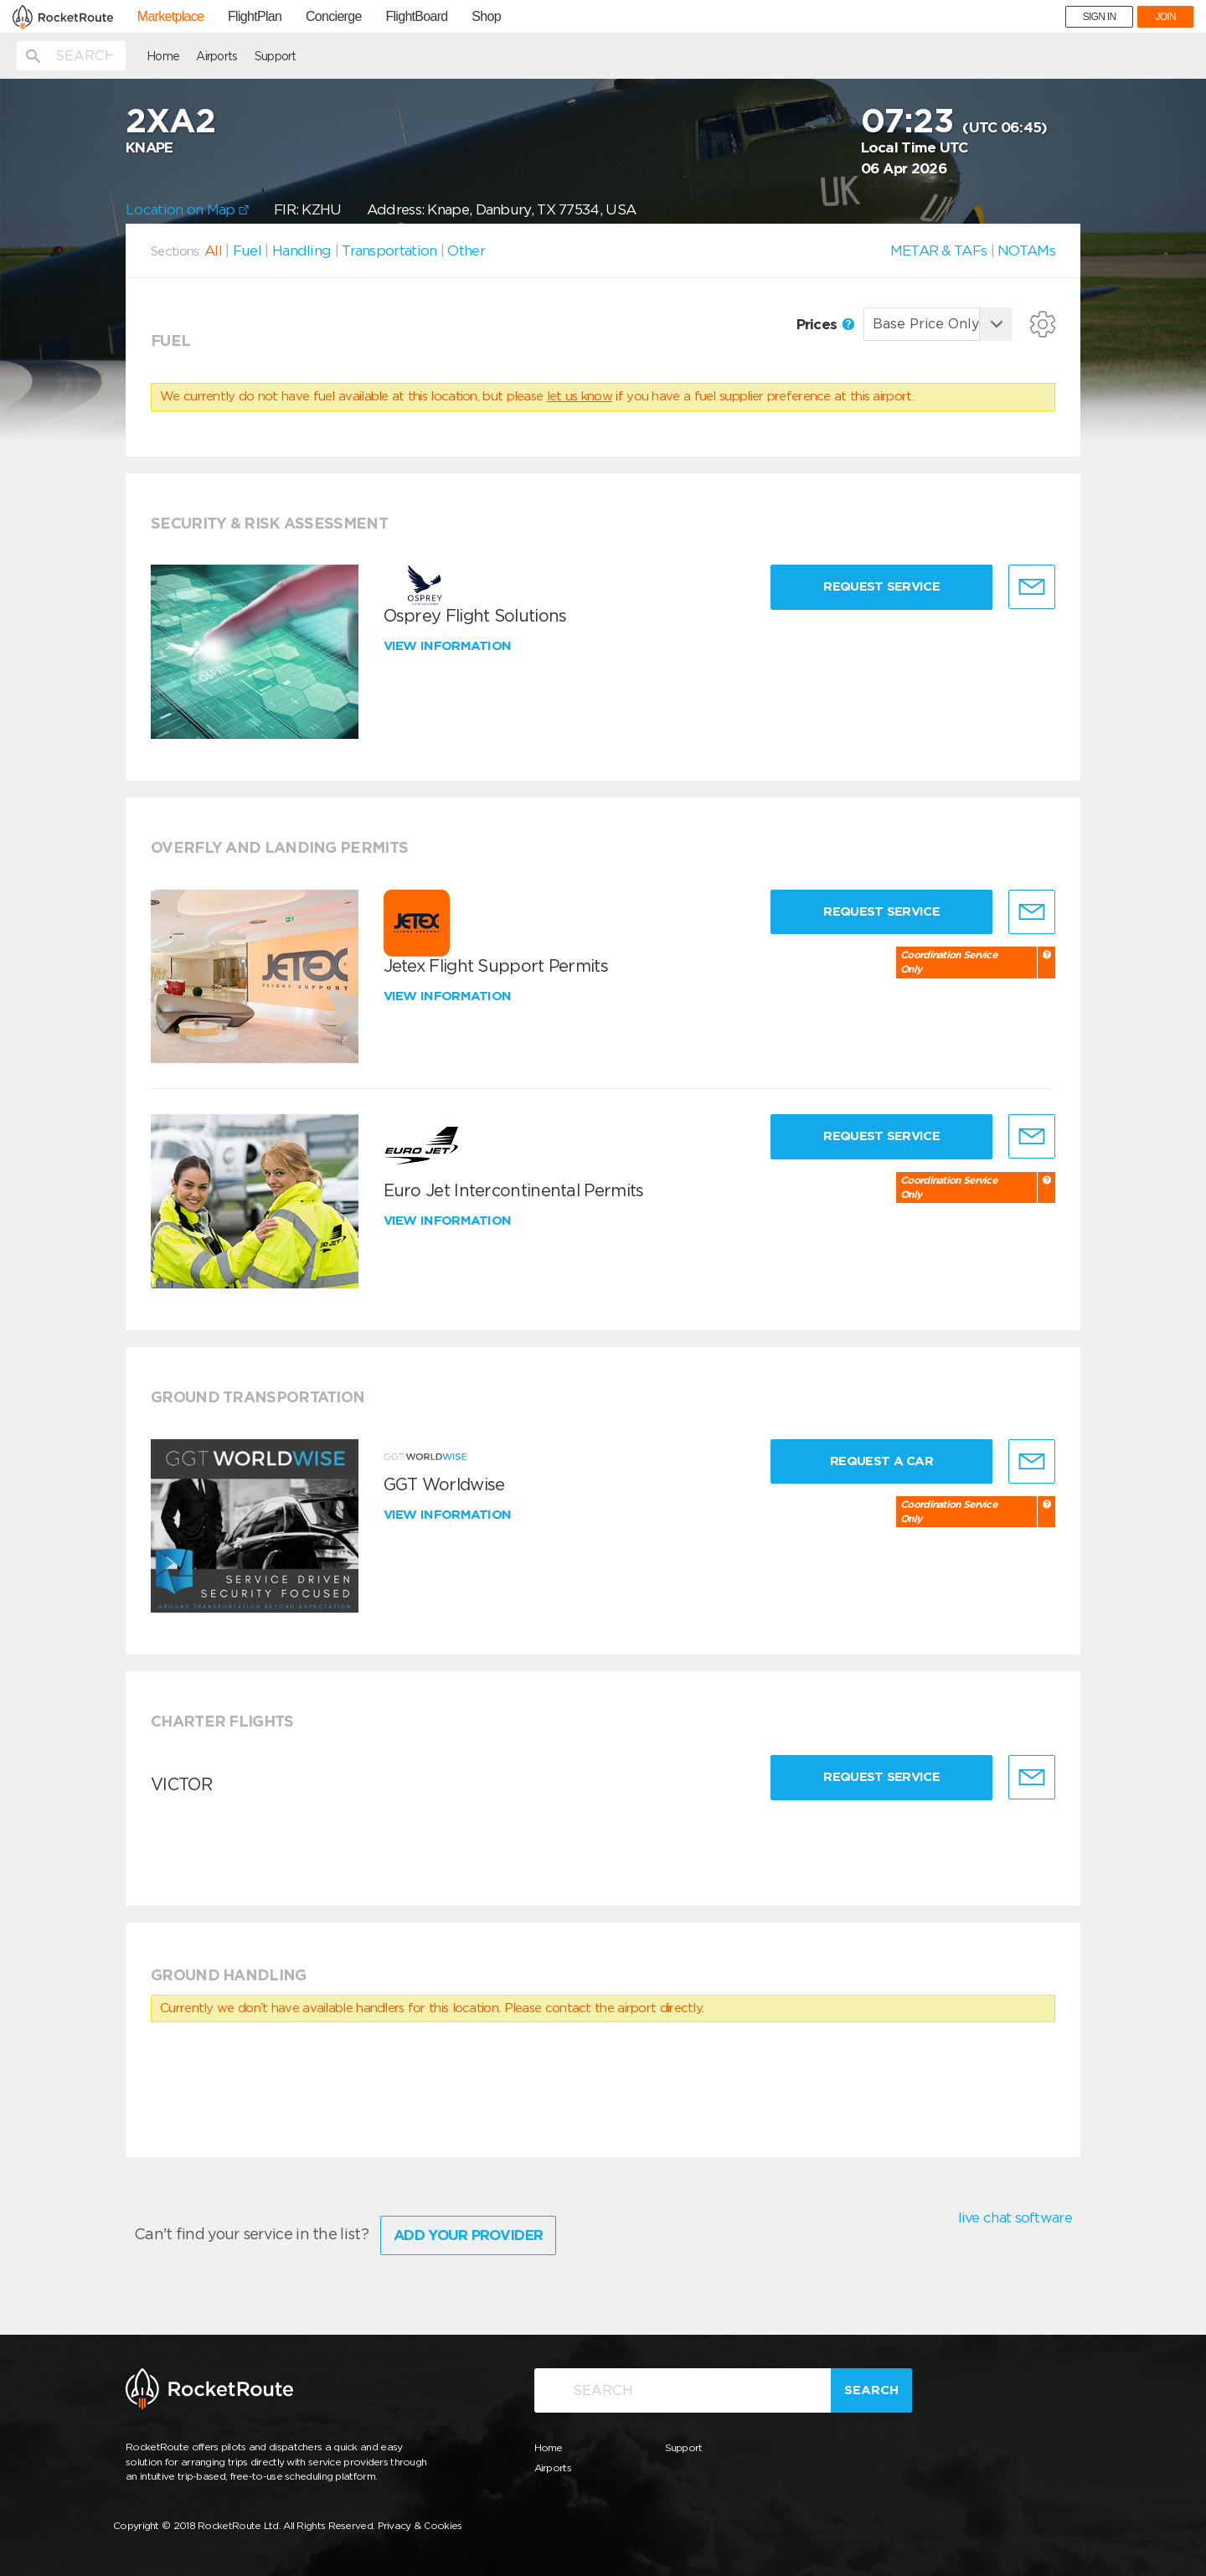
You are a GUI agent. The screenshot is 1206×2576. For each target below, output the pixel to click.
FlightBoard (416, 16)
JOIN (1165, 17)
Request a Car (881, 1461)
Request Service (881, 586)
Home (163, 56)
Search (871, 2390)
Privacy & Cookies (420, 2525)
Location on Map (187, 209)
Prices (825, 324)
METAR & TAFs (938, 250)
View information (449, 645)
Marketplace (170, 16)
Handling (301, 250)
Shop (486, 16)
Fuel (247, 250)
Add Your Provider (468, 2235)
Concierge (334, 16)
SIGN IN (1099, 17)
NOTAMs (1026, 250)
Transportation (389, 250)
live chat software (1015, 2217)
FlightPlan (254, 16)
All (213, 250)
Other (466, 250)
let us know (579, 396)
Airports (216, 56)
